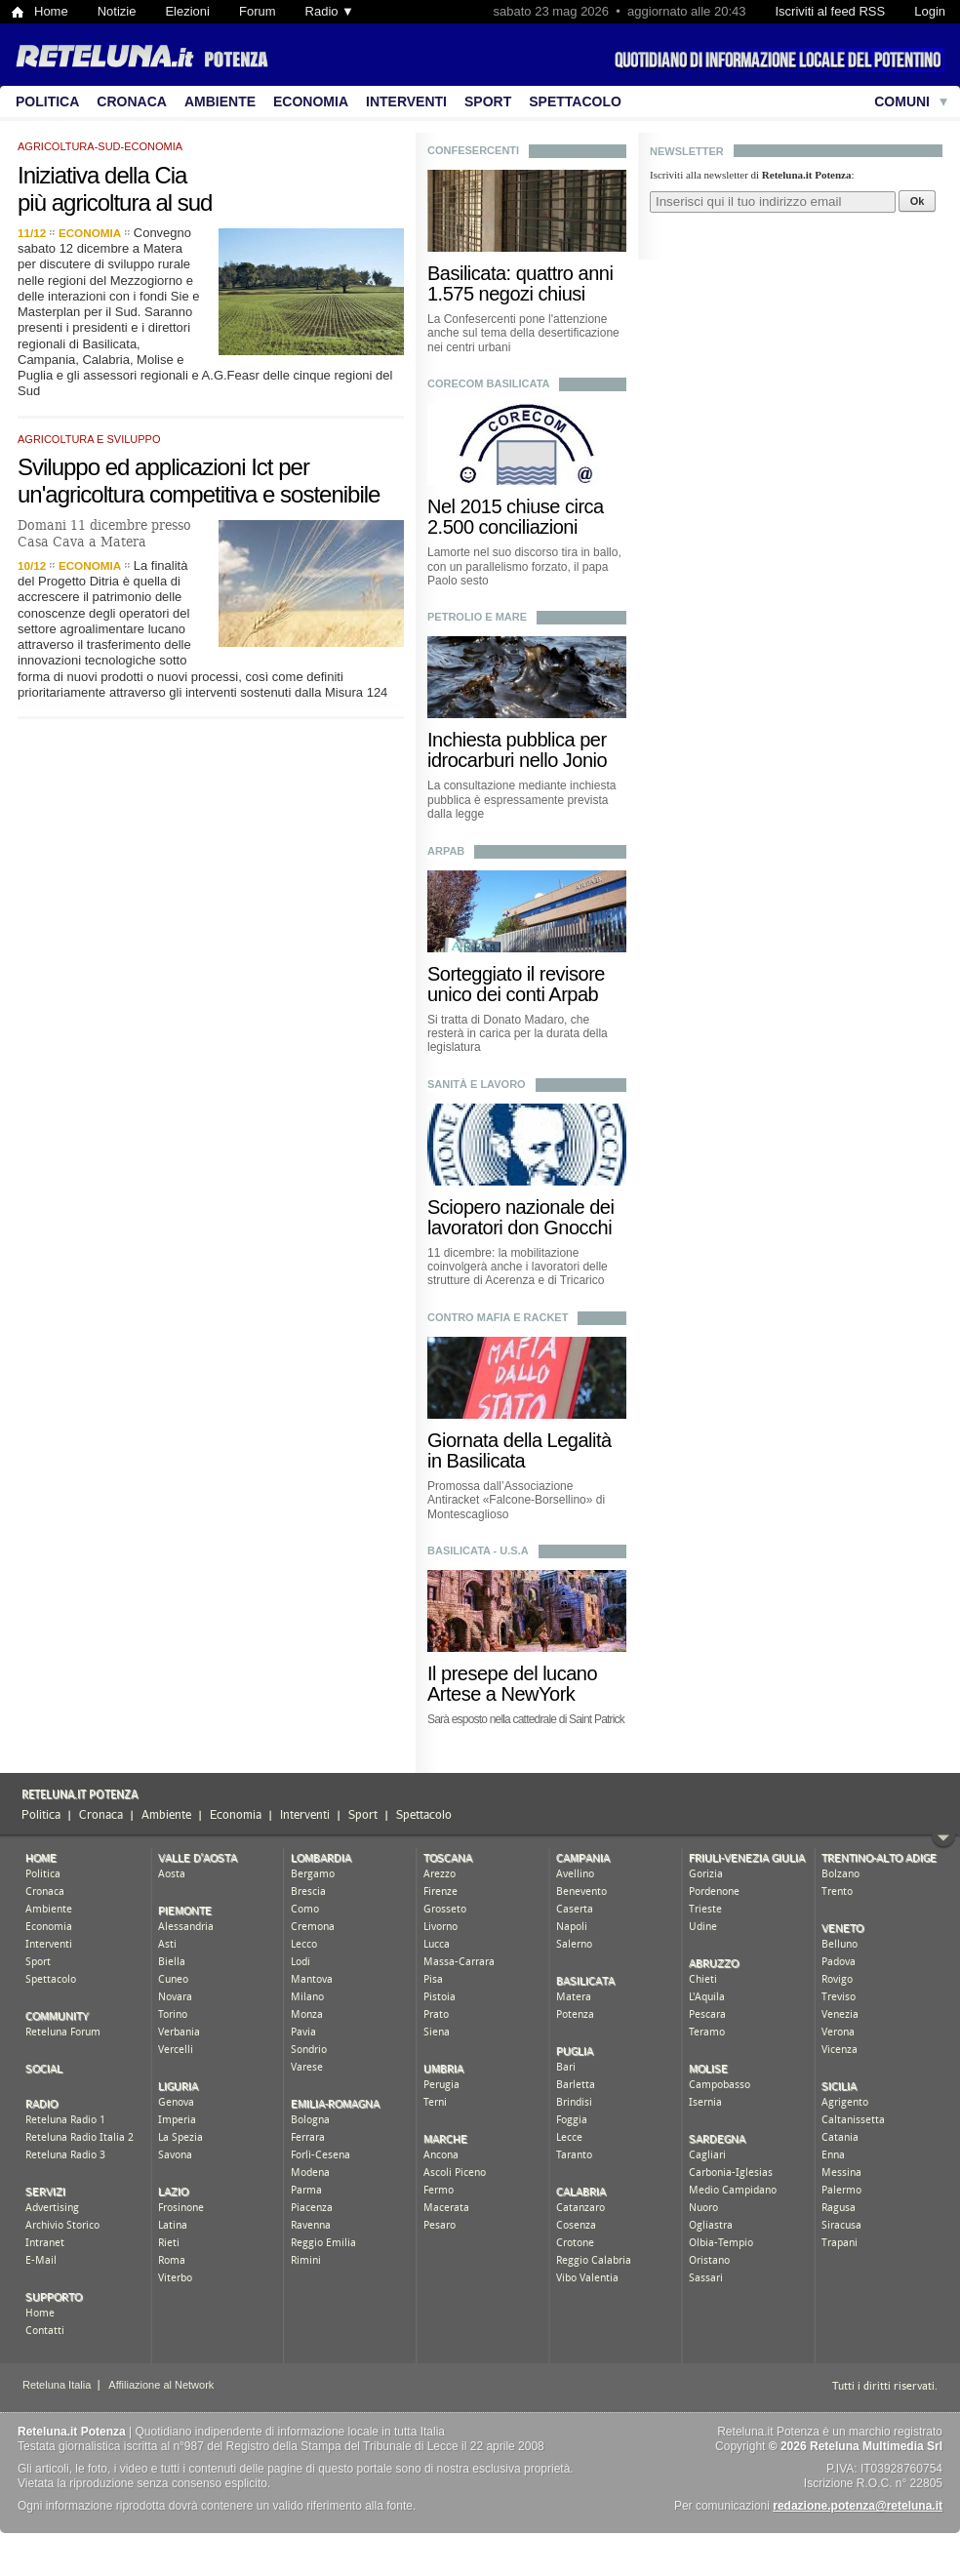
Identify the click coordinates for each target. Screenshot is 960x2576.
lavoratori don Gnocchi (519, 1227)
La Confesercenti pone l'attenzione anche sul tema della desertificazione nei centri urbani (523, 333)
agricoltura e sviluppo (89, 439)
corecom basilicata (488, 383)
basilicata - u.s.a (478, 1550)
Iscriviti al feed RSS (830, 11)
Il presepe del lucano (512, 1673)
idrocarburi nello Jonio (517, 760)
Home (51, 11)
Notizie (117, 11)
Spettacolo (575, 101)
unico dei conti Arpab (512, 994)
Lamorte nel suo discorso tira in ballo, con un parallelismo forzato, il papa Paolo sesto (524, 566)
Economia (310, 101)
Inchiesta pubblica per (517, 739)
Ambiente (220, 101)
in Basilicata (476, 1460)
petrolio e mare (477, 617)
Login (929, 11)
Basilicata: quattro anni (520, 273)
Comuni (902, 101)
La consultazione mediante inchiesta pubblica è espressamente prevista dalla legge (521, 800)
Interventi (406, 101)
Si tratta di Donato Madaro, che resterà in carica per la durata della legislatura (517, 1034)
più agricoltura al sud (115, 202)
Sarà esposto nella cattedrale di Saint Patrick (525, 1719)
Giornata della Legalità (519, 1440)
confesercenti (473, 150)
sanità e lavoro (476, 1084)
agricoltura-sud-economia (100, 146)
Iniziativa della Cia (102, 175)
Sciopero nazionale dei (520, 1207)
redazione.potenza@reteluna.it (857, 2506)
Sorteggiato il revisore (516, 974)
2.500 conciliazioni (502, 527)
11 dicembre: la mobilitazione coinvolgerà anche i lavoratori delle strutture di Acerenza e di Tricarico (517, 1267)
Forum (257, 11)
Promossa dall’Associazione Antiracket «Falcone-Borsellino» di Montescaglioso (516, 1500)
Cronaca (132, 101)
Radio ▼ (329, 11)
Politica (47, 101)
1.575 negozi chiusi (506, 293)
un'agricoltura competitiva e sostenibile (199, 494)
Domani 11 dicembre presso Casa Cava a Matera (104, 533)
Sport (487, 101)
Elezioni (187, 11)
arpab (445, 851)
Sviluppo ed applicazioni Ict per (163, 467)
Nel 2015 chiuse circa (515, 506)
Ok (917, 201)
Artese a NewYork (501, 1694)
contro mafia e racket (497, 1317)
